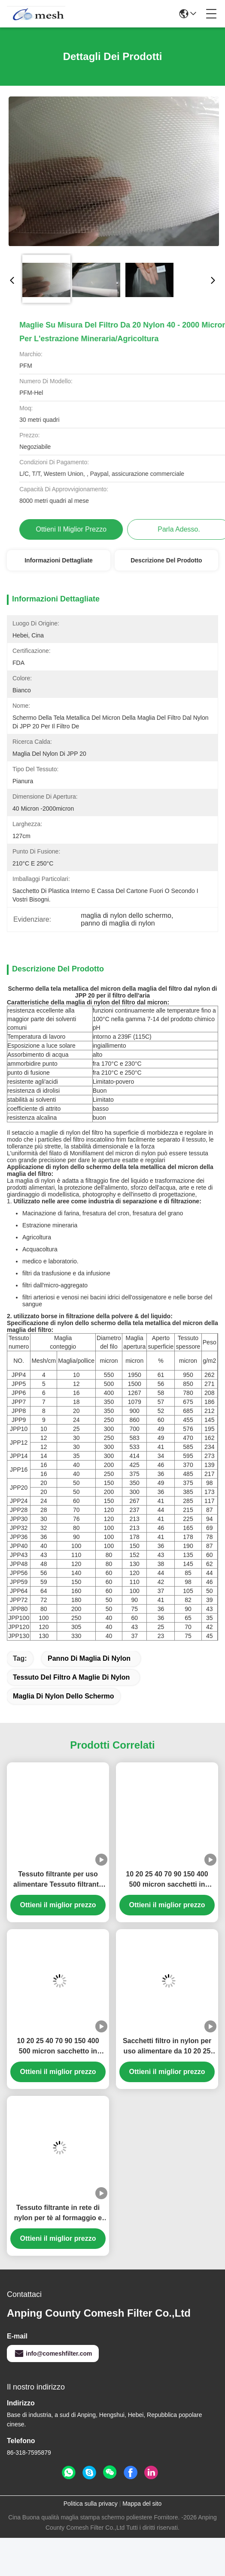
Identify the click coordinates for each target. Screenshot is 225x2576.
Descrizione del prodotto (166, 560)
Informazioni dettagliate (58, 560)
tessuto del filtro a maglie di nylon (71, 1722)
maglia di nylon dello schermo (63, 1741)
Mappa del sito (141, 2548)
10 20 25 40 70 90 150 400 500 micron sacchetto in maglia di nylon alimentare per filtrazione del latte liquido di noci (58, 2091)
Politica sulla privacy (91, 2548)
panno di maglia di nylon (89, 1703)
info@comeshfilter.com (53, 2398)
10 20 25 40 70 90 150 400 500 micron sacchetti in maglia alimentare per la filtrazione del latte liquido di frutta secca (167, 1925)
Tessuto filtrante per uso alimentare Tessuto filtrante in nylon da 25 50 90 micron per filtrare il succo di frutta (58, 1925)
